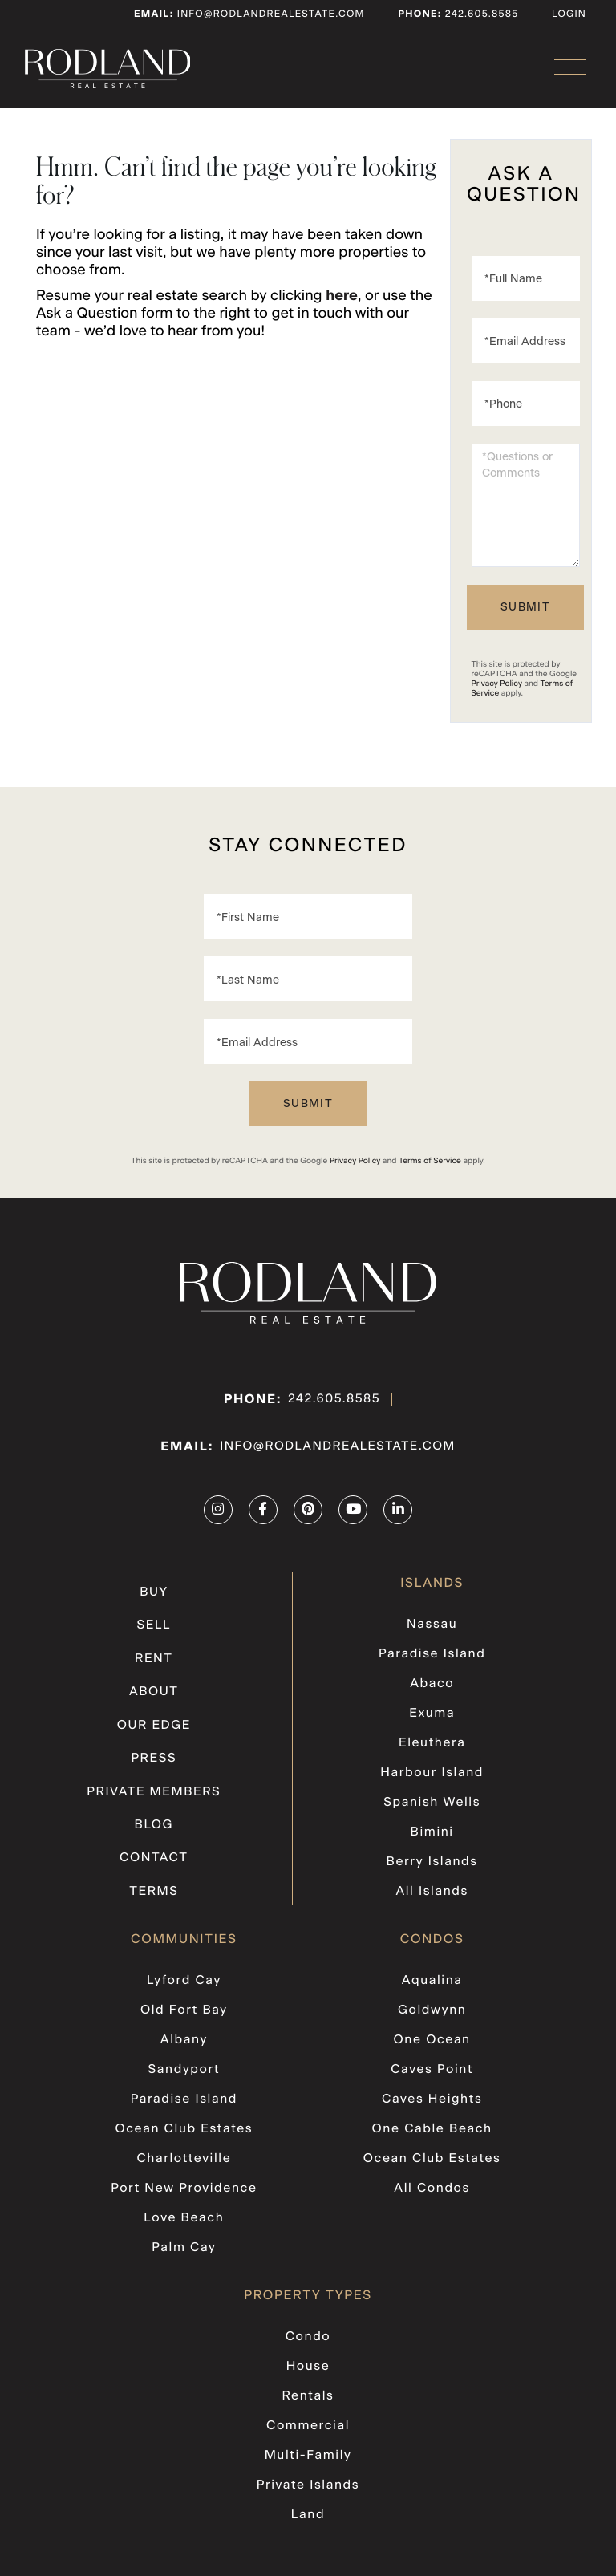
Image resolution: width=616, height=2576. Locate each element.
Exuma (431, 1724)
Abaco (431, 1696)
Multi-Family (307, 2450)
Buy (154, 1606)
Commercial (308, 2421)
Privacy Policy (497, 696)
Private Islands (307, 2479)
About (153, 1703)
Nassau (432, 1638)
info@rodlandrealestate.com (338, 1460)
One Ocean (432, 2044)
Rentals (308, 2392)
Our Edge (154, 1735)
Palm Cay (184, 2246)
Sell (154, 1638)
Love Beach (184, 2217)
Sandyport (184, 2073)
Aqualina (432, 1986)
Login (569, 13)
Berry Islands (432, 1869)
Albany (184, 2044)
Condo (308, 2334)
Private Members (154, 1800)
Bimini (432, 1840)
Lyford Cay (184, 1986)
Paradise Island (432, 1667)
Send (525, 620)
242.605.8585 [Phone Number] (480, 13)
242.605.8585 (334, 1412)
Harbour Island (432, 1782)
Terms (153, 1898)
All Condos (432, 2188)
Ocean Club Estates (183, 2130)
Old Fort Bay (184, 2015)
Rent (153, 1671)
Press (154, 1768)
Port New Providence (184, 2188)
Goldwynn (432, 2015)
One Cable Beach (432, 2130)
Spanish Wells (432, 1811)
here (342, 309)
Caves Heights (431, 2101)
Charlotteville (184, 2159)
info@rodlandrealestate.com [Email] (249, 13)
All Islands (432, 1898)
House (308, 2363)
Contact (154, 1865)
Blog (154, 1833)
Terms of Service (430, 1174)
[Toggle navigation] (570, 68)
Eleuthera (432, 1753)
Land (307, 2507)
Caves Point (432, 2073)
